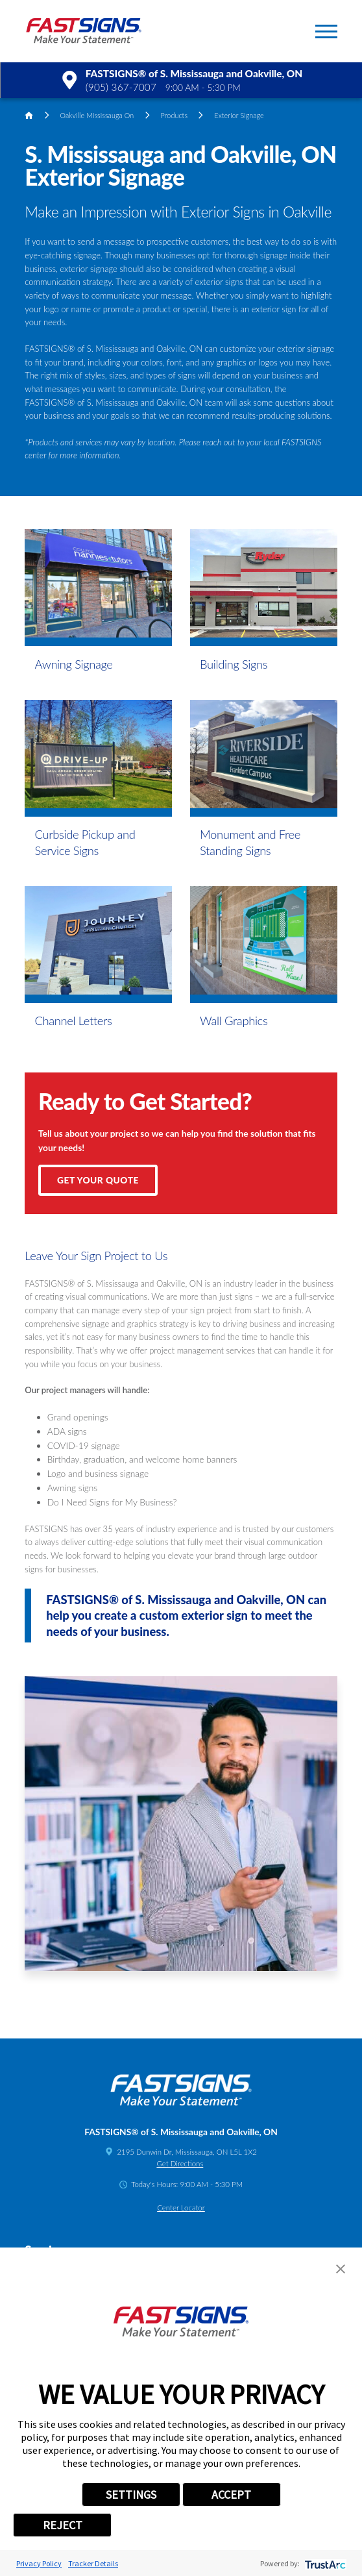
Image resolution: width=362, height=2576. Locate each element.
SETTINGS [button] (131, 2494)
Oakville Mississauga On (97, 115)
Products (174, 115)
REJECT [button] (62, 2525)
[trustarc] (324, 2563)
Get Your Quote (98, 1179)
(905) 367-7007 (121, 87)
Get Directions (179, 2163)
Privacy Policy (39, 2563)
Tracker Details (93, 2563)
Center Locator (181, 2207)
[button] (326, 31)
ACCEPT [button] (231, 2494)
